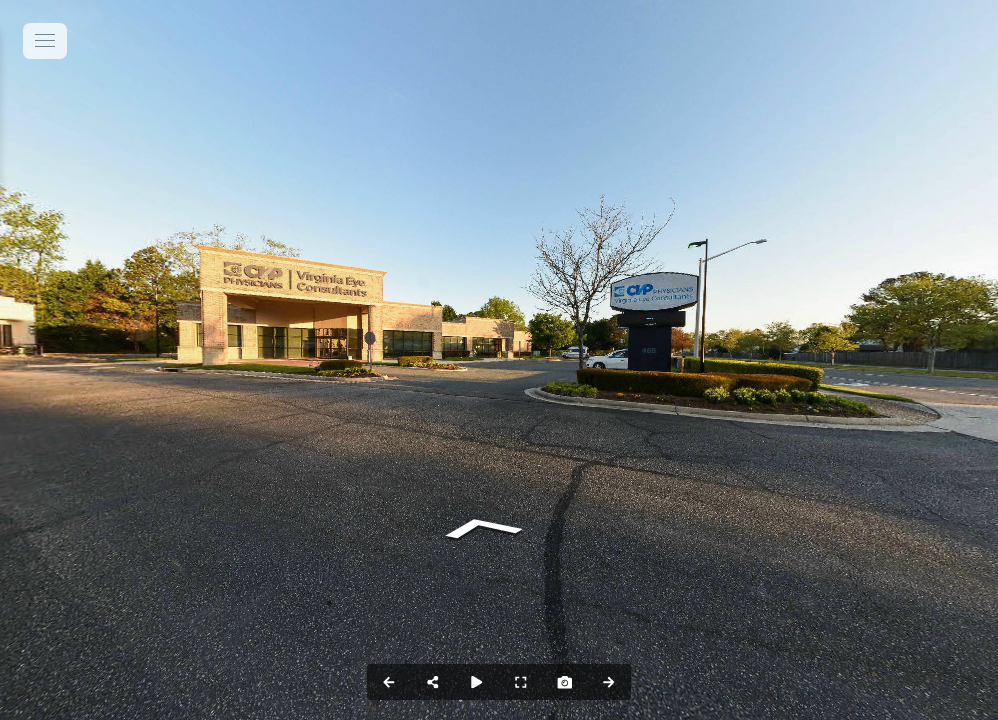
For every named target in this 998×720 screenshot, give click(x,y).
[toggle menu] (45, 41)
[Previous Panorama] (389, 682)
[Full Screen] (521, 682)
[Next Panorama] (609, 682)
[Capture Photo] (565, 682)
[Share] (433, 682)
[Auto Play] (477, 682)
